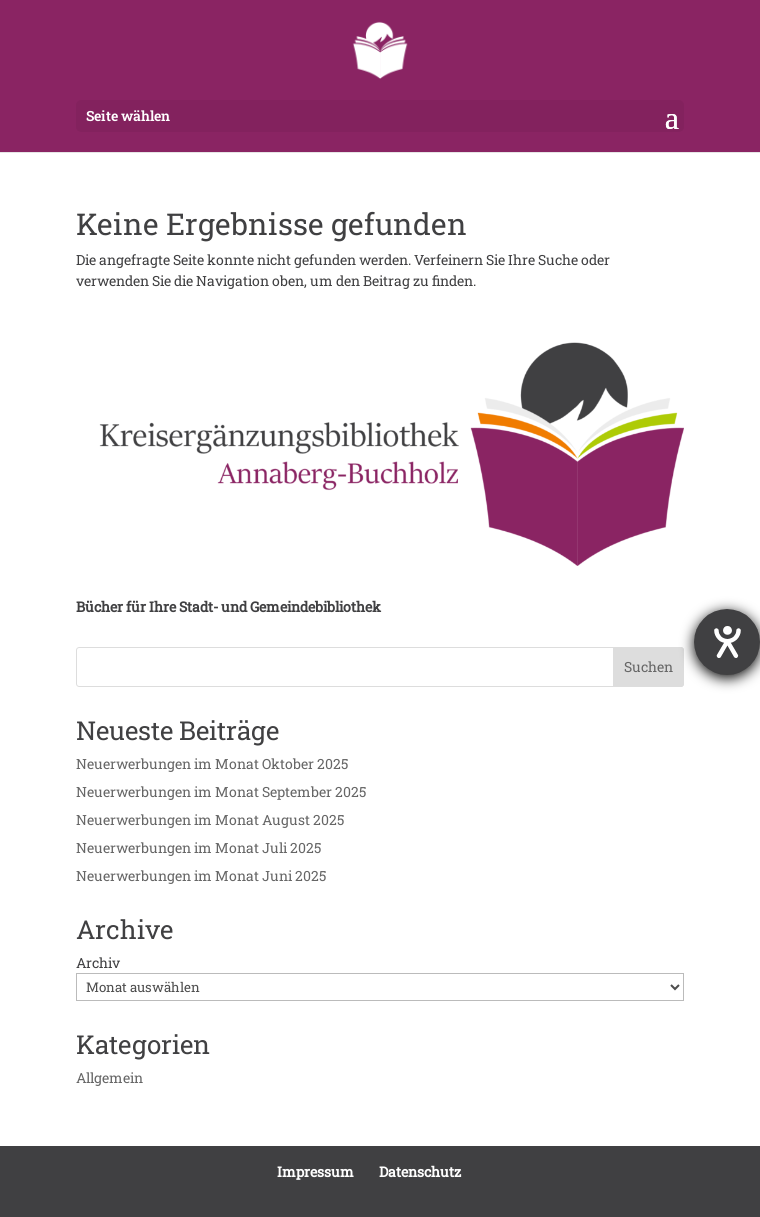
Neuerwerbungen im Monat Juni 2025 (201, 875)
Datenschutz (420, 1171)
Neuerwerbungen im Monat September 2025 (221, 791)
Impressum (315, 1171)
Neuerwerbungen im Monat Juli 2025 (198, 847)
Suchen (648, 666)
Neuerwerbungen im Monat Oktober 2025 (212, 763)
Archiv (98, 962)
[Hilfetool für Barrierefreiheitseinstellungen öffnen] (727, 642)
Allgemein (109, 1077)
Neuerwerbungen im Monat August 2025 (210, 819)
